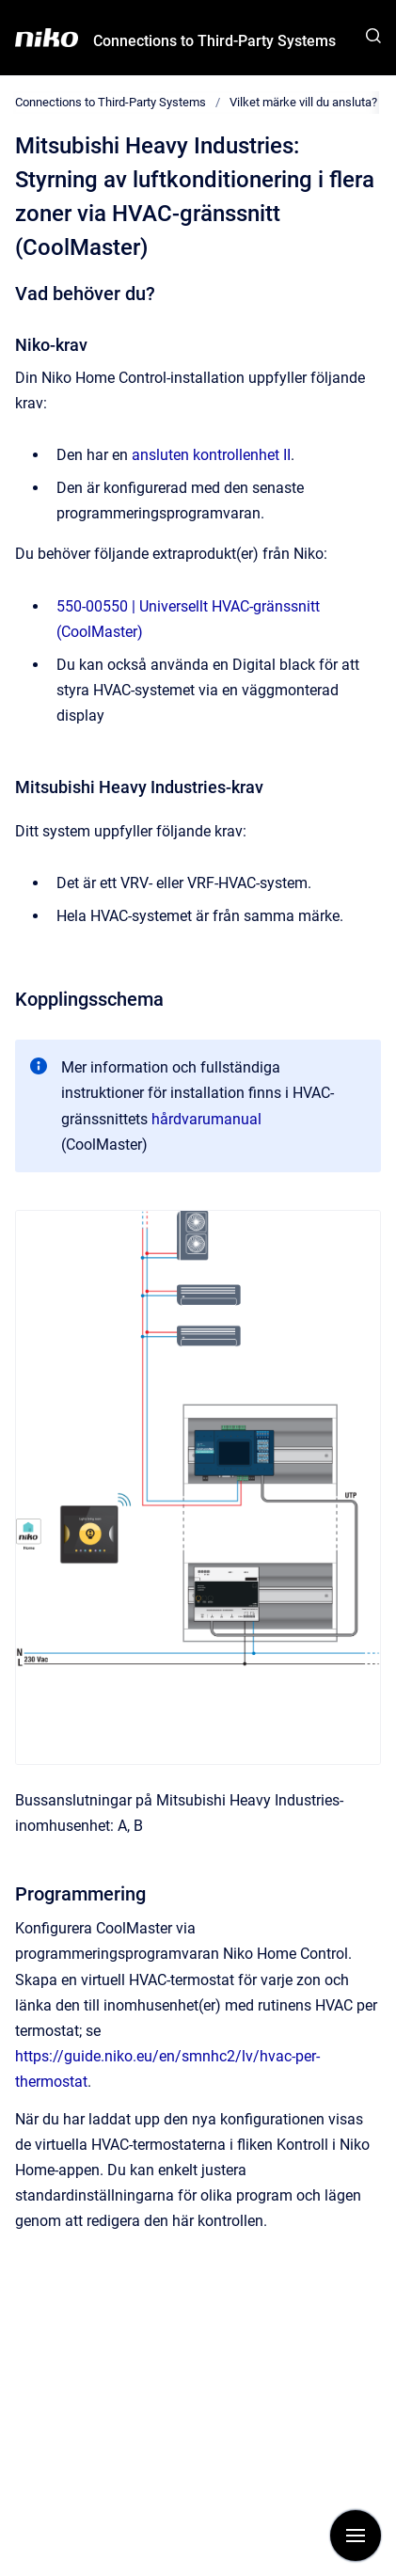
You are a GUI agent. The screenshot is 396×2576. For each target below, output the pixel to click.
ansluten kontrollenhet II (211, 455)
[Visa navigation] (355, 2535)
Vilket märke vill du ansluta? (303, 102)
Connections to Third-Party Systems (214, 41)
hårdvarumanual (206, 1119)
